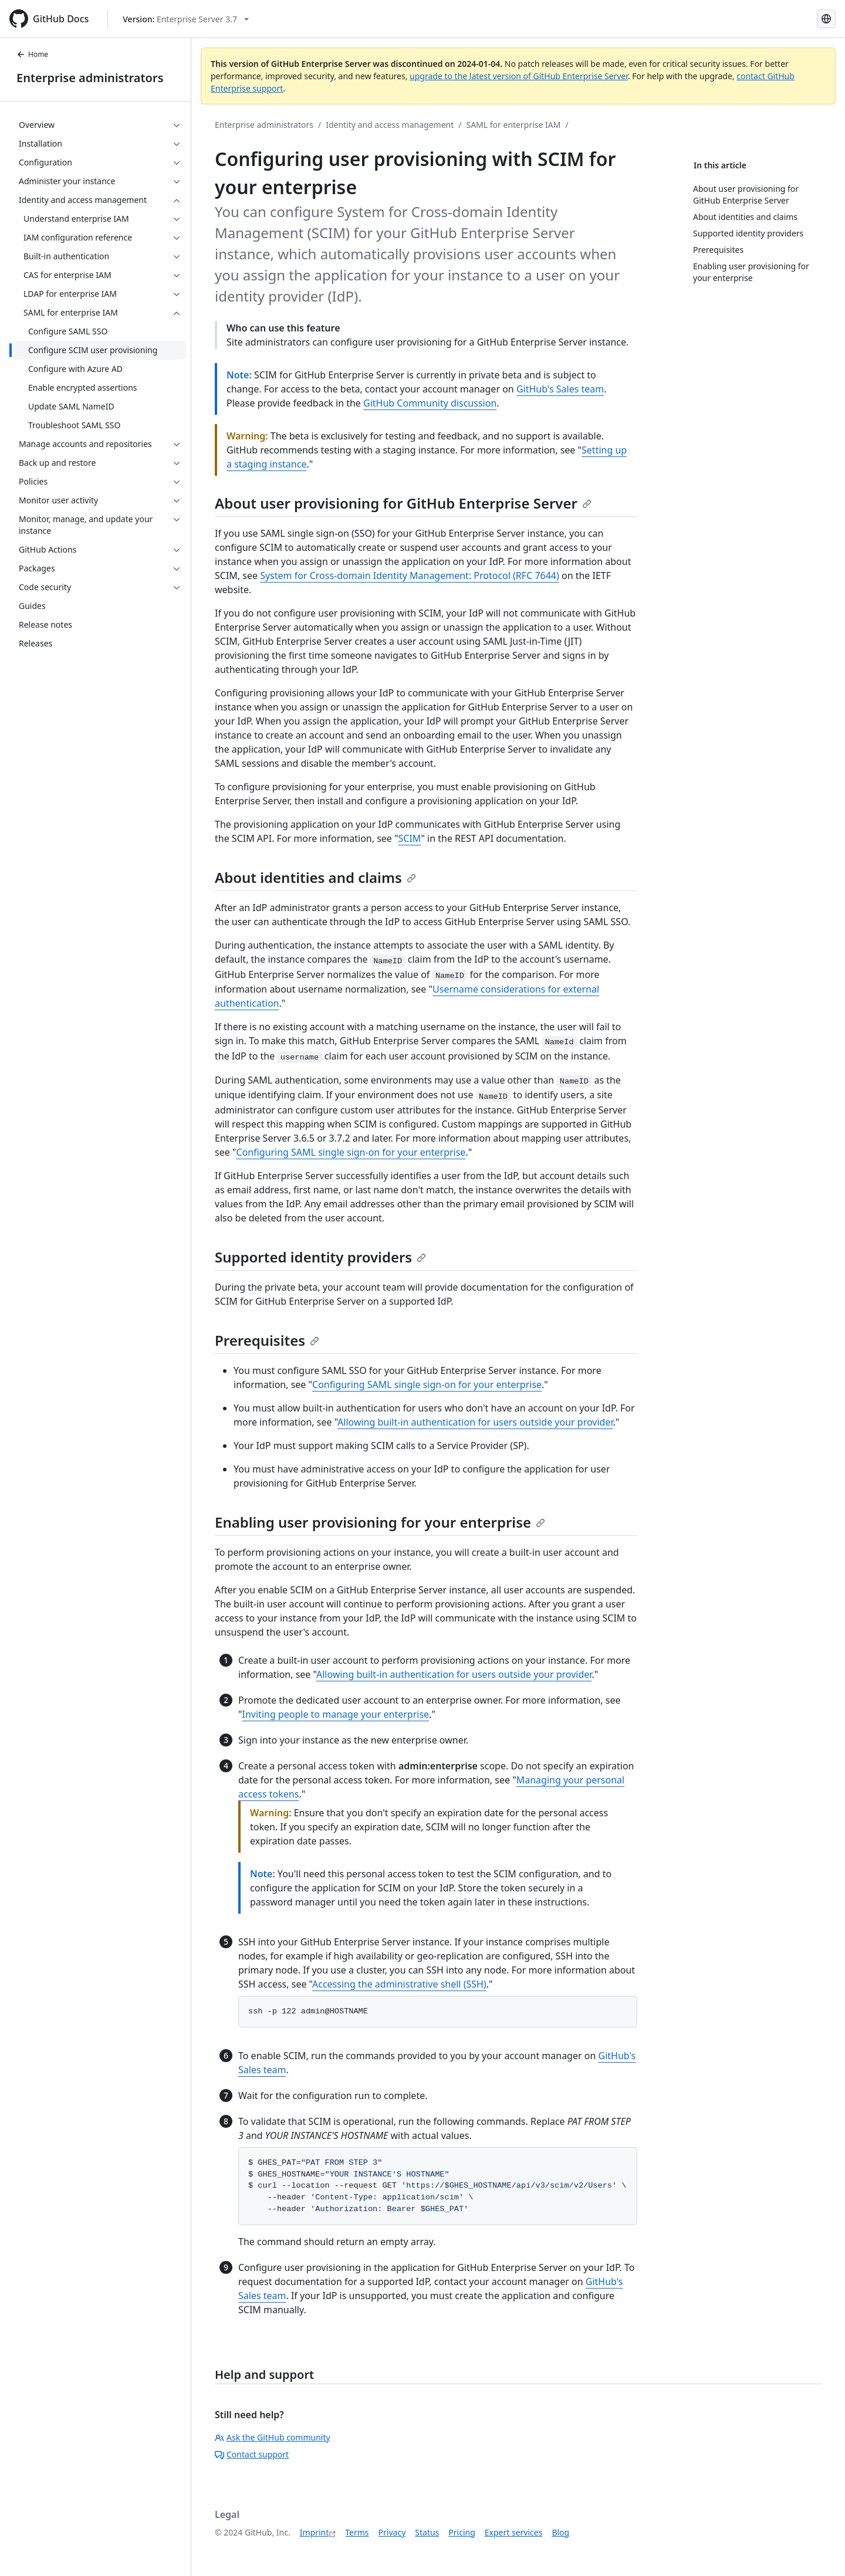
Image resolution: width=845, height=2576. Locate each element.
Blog (560, 2532)
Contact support (252, 2454)
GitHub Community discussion (429, 403)
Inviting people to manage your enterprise (336, 1714)
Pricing (461, 2532)
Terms (357, 2532)
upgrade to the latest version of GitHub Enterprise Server (519, 76)
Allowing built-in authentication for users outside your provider (475, 1422)
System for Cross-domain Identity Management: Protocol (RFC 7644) (409, 575)
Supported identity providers (320, 1257)
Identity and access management (390, 124)
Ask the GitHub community (272, 2437)
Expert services (514, 2532)
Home (32, 54)
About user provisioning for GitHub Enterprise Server (403, 503)
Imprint (314, 2532)
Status (427, 2532)
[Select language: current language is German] (826, 18)
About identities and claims (315, 877)
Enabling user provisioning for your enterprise (380, 1522)
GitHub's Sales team (560, 388)
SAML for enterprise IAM (513, 124)
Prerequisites (267, 1340)
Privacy (392, 2532)
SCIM (409, 838)
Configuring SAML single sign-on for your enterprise (350, 1152)
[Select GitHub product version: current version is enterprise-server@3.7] (185, 19)
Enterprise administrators (90, 78)
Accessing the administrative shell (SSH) (399, 1984)
